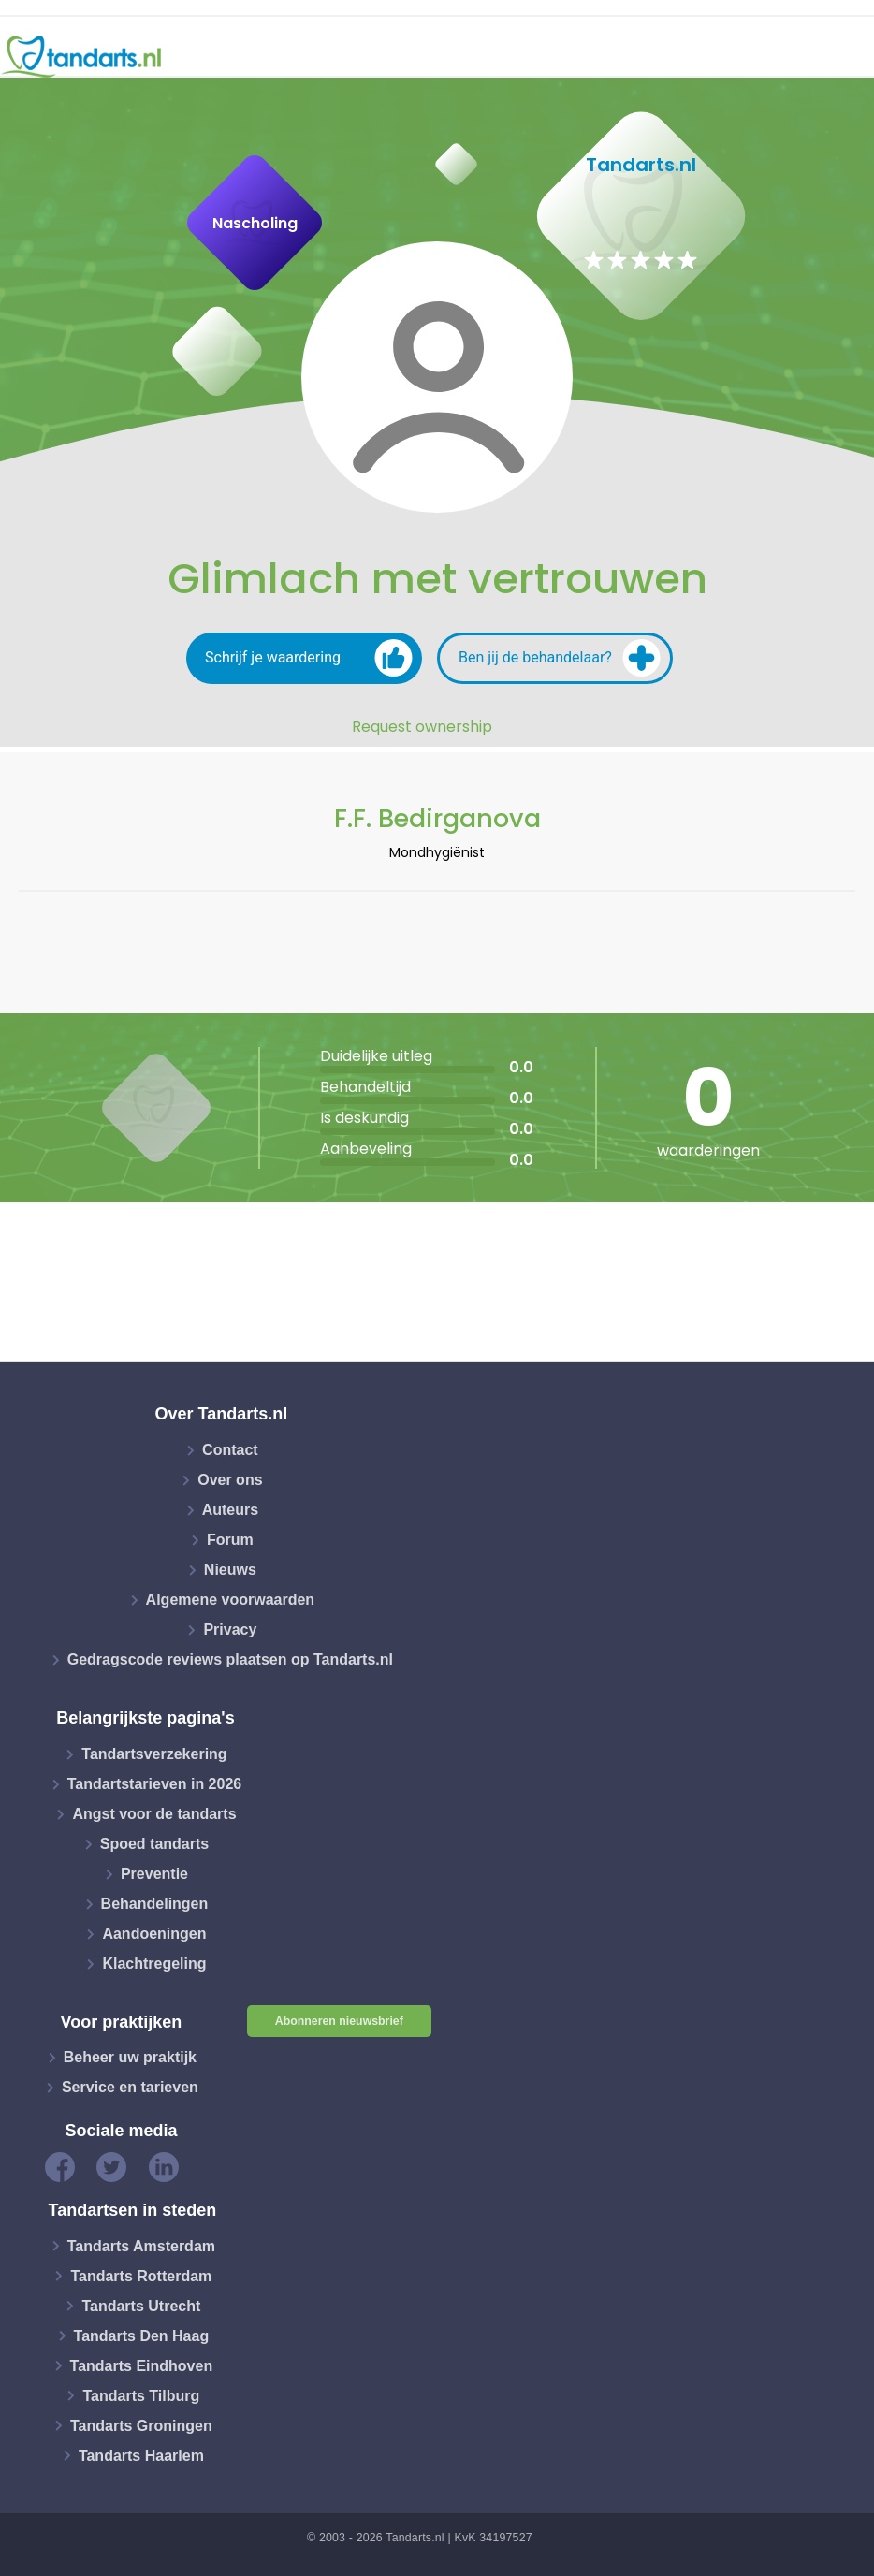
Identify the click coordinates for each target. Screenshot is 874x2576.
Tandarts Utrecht (140, 2305)
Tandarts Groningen (141, 2425)
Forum (230, 1540)
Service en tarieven (130, 2087)
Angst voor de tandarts (154, 1814)
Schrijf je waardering (309, 658)
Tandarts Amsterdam (141, 2245)
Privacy (229, 1629)
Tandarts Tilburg (140, 2395)
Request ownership (422, 727)
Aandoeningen (154, 1934)
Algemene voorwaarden (230, 1600)
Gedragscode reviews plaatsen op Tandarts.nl (230, 1659)
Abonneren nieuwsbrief (339, 2021)
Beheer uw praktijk (130, 2057)
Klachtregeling (154, 1964)
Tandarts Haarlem (141, 2455)
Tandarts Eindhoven (141, 2365)
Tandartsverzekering (153, 1754)
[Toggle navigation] (848, 57)
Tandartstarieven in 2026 (154, 1784)
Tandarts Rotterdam (140, 2275)
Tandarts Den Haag (142, 2335)
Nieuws (230, 1570)
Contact (230, 1450)
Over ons (229, 1480)
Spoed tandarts (154, 1844)
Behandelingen (155, 1904)
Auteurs (230, 1510)
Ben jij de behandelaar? (560, 658)
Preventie (154, 1874)
